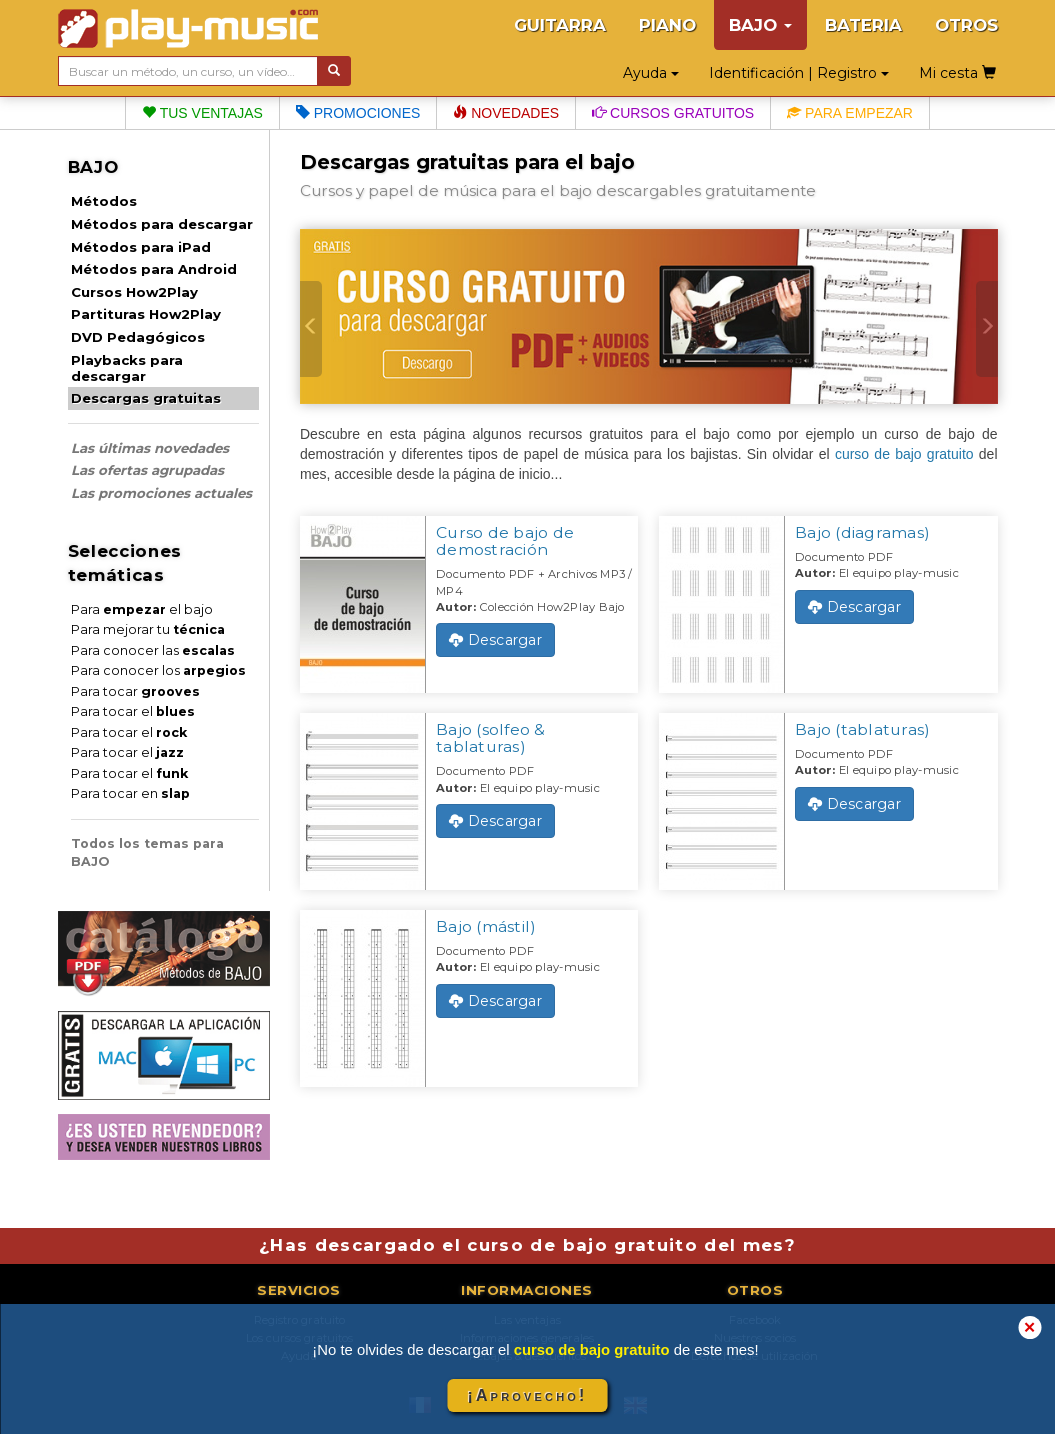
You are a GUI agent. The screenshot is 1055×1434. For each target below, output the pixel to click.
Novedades (506, 113)
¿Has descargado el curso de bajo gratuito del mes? (527, 1245)
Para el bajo (142, 609)
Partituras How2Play (146, 314)
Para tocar (135, 691)
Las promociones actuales (161, 493)
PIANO (667, 25)
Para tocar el (133, 711)
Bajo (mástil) (486, 926)
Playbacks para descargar (127, 368)
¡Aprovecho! (527, 1395)
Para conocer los (158, 670)
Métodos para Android (154, 269)
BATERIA (863, 25)
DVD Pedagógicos (138, 337)
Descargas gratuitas (146, 398)
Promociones (358, 113)
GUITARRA (560, 25)
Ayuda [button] (651, 73)
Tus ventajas (202, 113)
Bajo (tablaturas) (862, 729)
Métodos (104, 201)
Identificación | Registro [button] (799, 73)
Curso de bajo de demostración (505, 541)
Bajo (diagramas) (862, 532)
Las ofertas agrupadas (147, 470)
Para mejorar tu (148, 629)
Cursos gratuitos (673, 113)
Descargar (495, 640)
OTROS (966, 25)
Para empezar (850, 113)
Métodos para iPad (141, 247)
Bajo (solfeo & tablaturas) (491, 738)
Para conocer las (153, 650)
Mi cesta (957, 73)
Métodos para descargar (162, 224)
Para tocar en (130, 793)
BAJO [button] (760, 25)
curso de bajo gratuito (904, 454)
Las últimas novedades (150, 448)
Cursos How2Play (134, 292)
